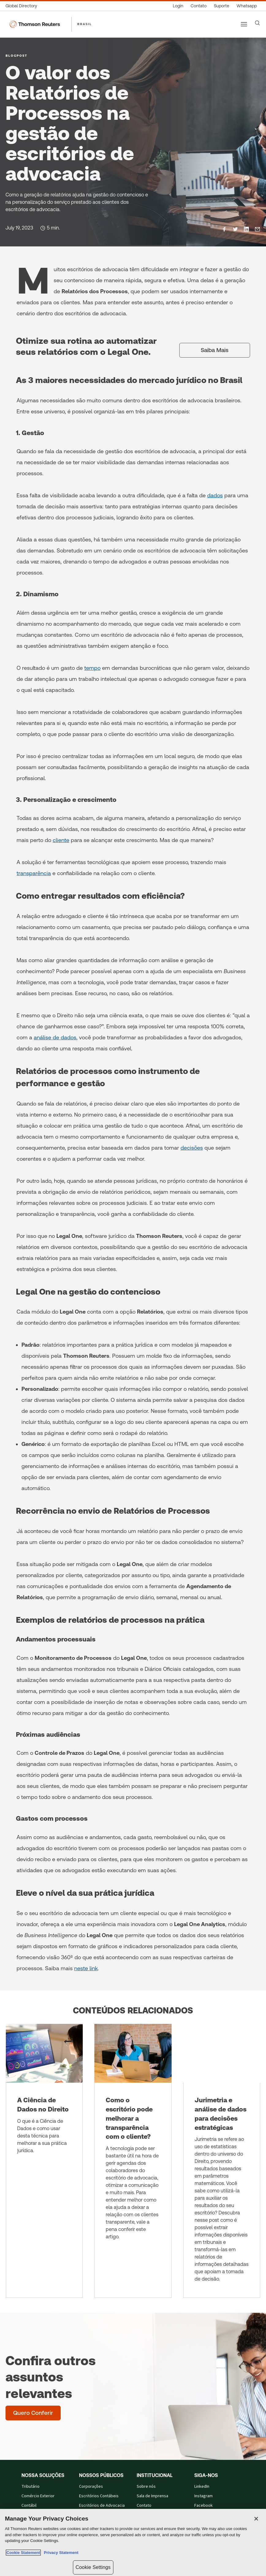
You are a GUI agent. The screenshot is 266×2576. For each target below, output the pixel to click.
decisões (191, 1147)
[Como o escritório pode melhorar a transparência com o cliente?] (132, 2161)
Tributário (30, 2486)
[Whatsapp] (246, 6)
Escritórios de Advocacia (102, 2505)
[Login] (178, 6)
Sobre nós (146, 2486)
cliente (61, 840)
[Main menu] (244, 24)
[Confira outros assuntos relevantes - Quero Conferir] (33, 2413)
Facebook (203, 2505)
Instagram (203, 2496)
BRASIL (84, 24)
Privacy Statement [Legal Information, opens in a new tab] (60, 2552)
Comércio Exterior (38, 2496)
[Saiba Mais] (214, 350)
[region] (133, 2542)
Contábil (28, 2505)
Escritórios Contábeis (99, 2496)
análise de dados (55, 1037)
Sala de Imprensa (152, 2496)
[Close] (256, 2518)
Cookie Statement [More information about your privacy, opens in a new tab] (23, 2552)
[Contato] (198, 6)
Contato (144, 2505)
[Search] (257, 23)
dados (215, 495)
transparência (34, 873)
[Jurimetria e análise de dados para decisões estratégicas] (221, 2161)
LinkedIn (201, 2486)
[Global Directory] (23, 6)
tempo (92, 668)
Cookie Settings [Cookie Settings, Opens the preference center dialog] (93, 2567)
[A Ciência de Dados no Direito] (44, 2161)
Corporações (91, 2486)
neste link (86, 1968)
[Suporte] (221, 6)
